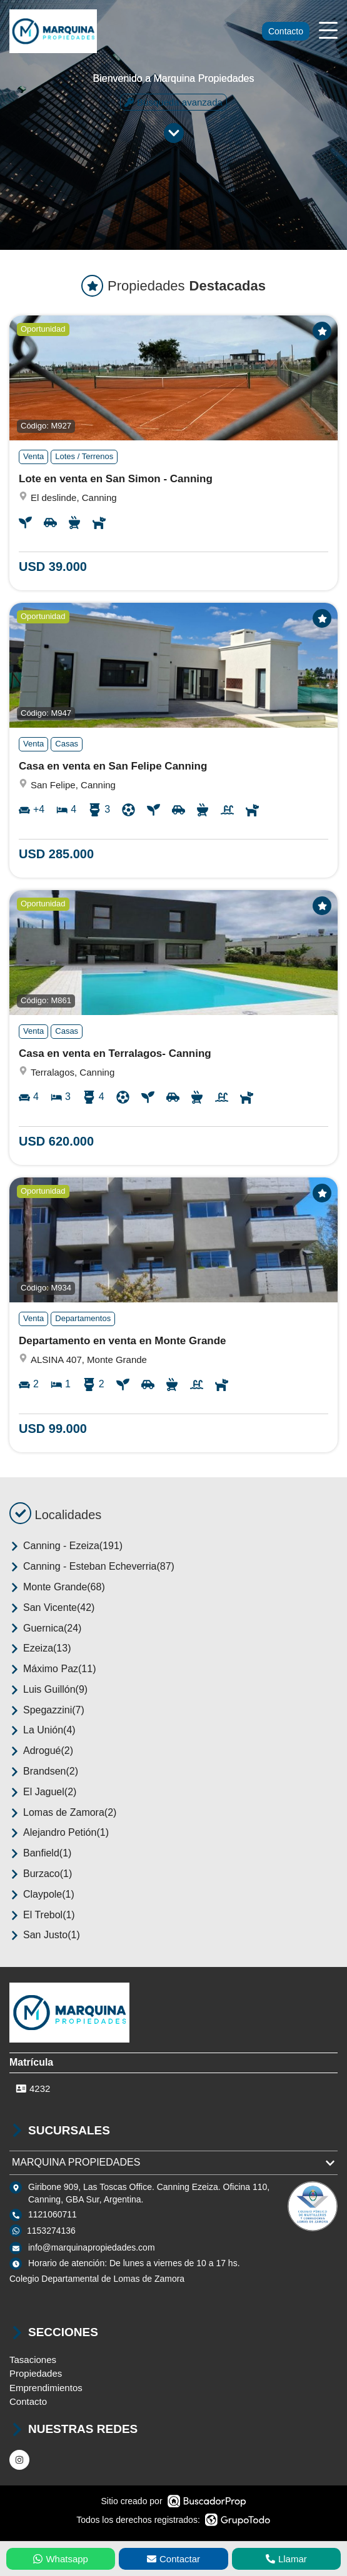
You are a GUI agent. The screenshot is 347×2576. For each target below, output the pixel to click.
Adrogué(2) (41, 1750)
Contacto (285, 31)
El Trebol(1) (42, 1915)
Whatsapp (60, 2559)
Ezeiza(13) (40, 1648)
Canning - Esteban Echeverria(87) (91, 1566)
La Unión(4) (42, 1730)
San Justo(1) (44, 1935)
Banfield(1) (40, 1853)
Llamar (286, 2559)
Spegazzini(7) (46, 1710)
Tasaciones (32, 2359)
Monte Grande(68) (57, 1587)
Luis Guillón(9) (48, 1689)
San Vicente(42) (51, 1607)
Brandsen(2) (43, 1771)
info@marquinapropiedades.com (91, 2247)
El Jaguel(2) (42, 1792)
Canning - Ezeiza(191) (66, 1546)
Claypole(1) (41, 1894)
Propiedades (35, 2373)
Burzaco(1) (40, 1874)
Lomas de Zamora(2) (62, 1812)
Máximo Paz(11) (52, 1669)
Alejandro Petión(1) (59, 1832)
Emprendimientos (46, 2387)
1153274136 (51, 2231)
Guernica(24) (45, 1628)
